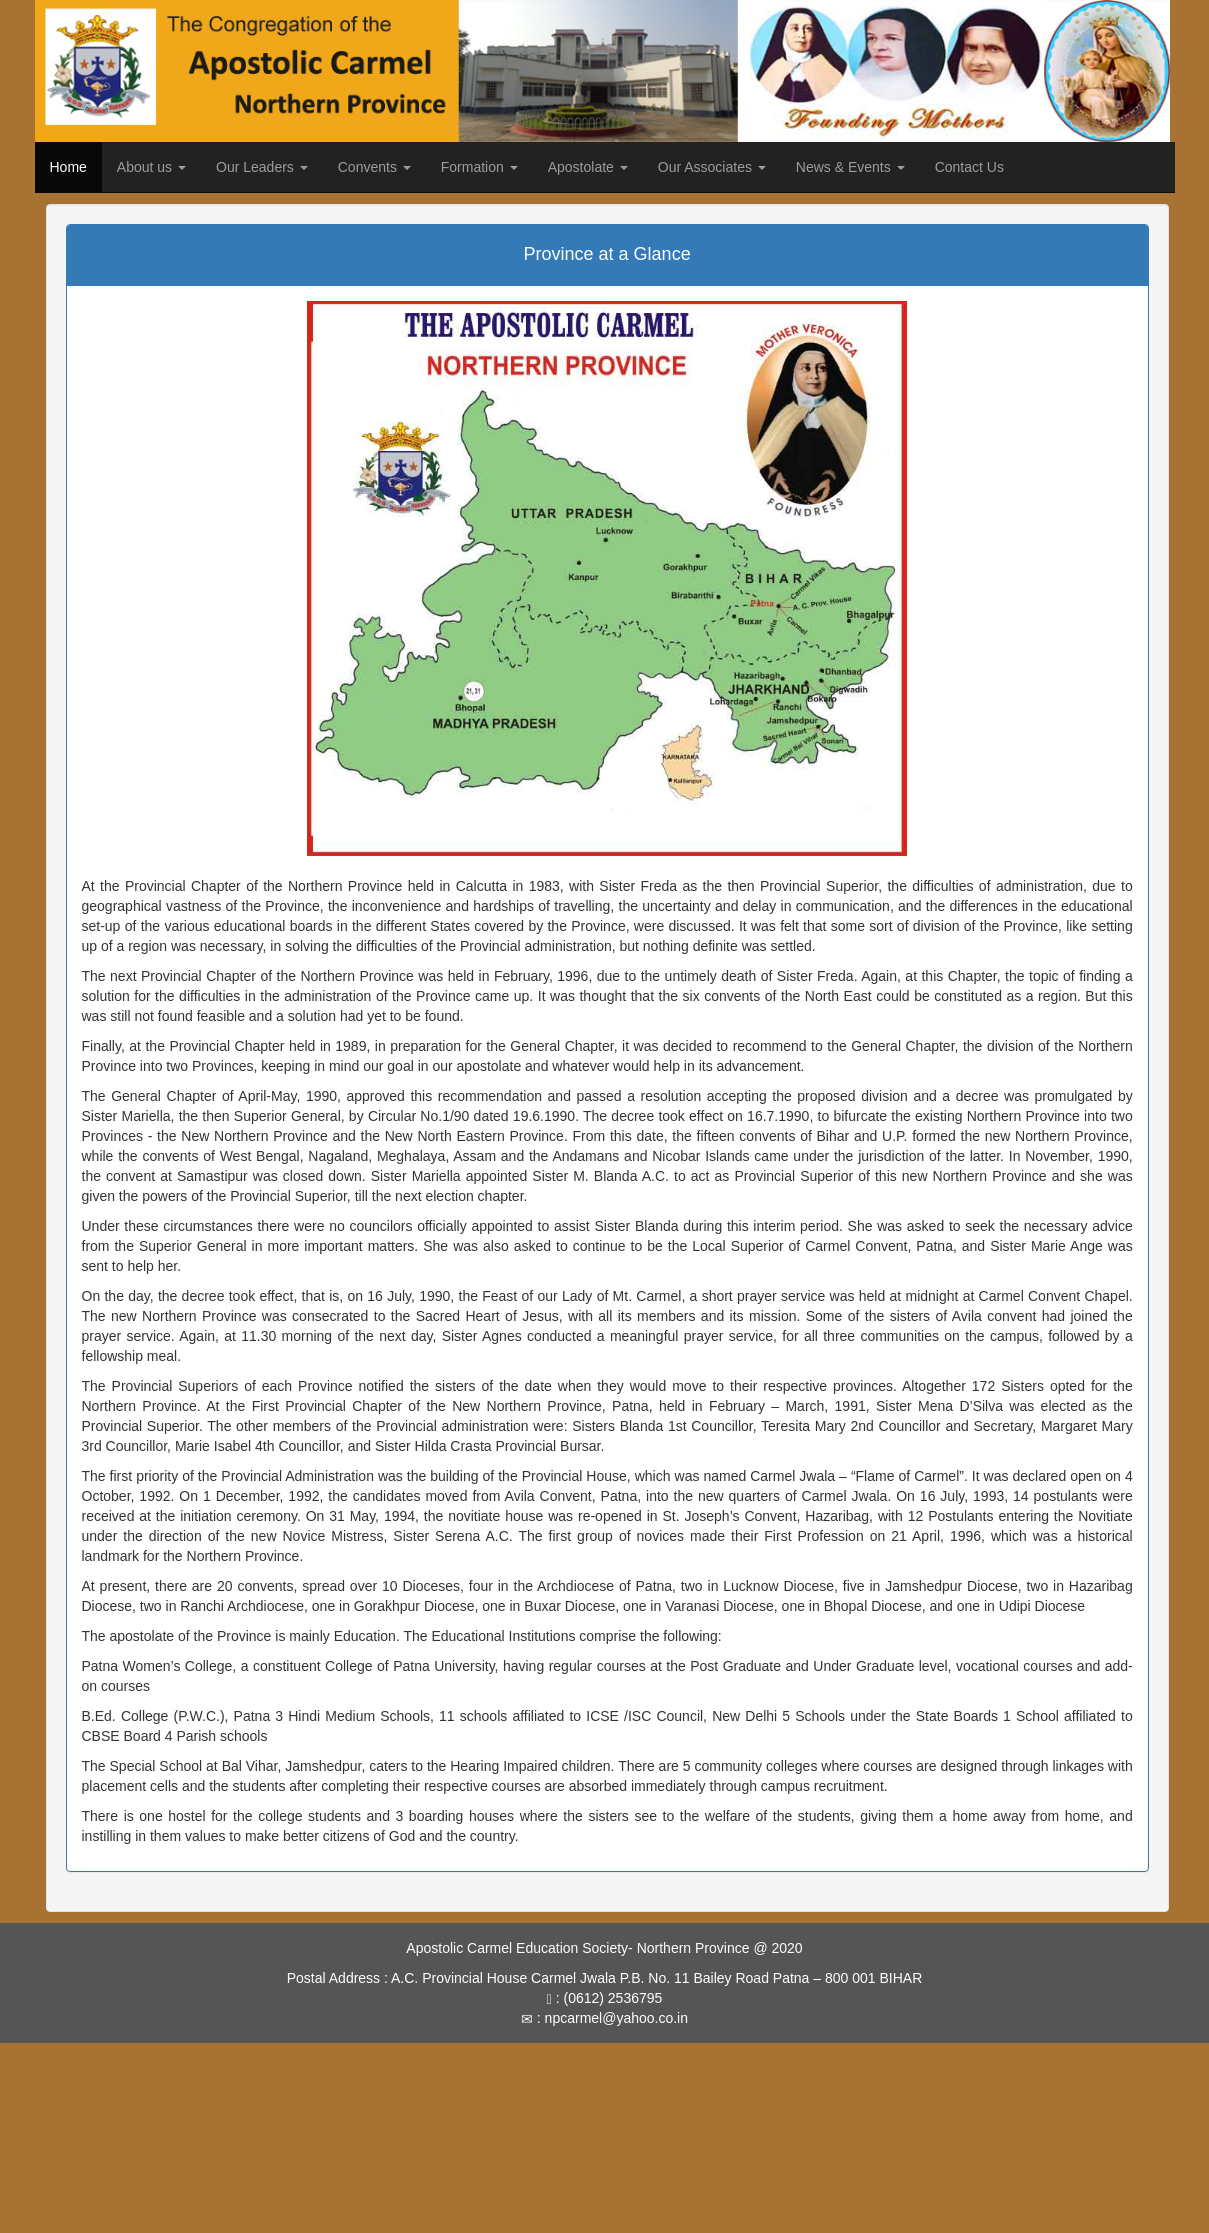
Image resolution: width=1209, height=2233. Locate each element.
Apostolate (588, 167)
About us (151, 167)
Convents (374, 167)
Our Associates (712, 167)
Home (68, 167)
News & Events (850, 167)
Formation (479, 167)
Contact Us (969, 167)
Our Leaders (262, 167)
